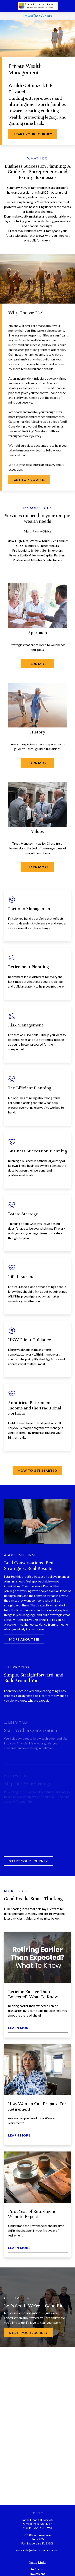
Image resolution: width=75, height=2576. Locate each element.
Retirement (37, 2569)
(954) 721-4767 (42, 2523)
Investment (37, 2573)
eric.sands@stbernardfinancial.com (37, 2550)
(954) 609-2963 (42, 2527)
